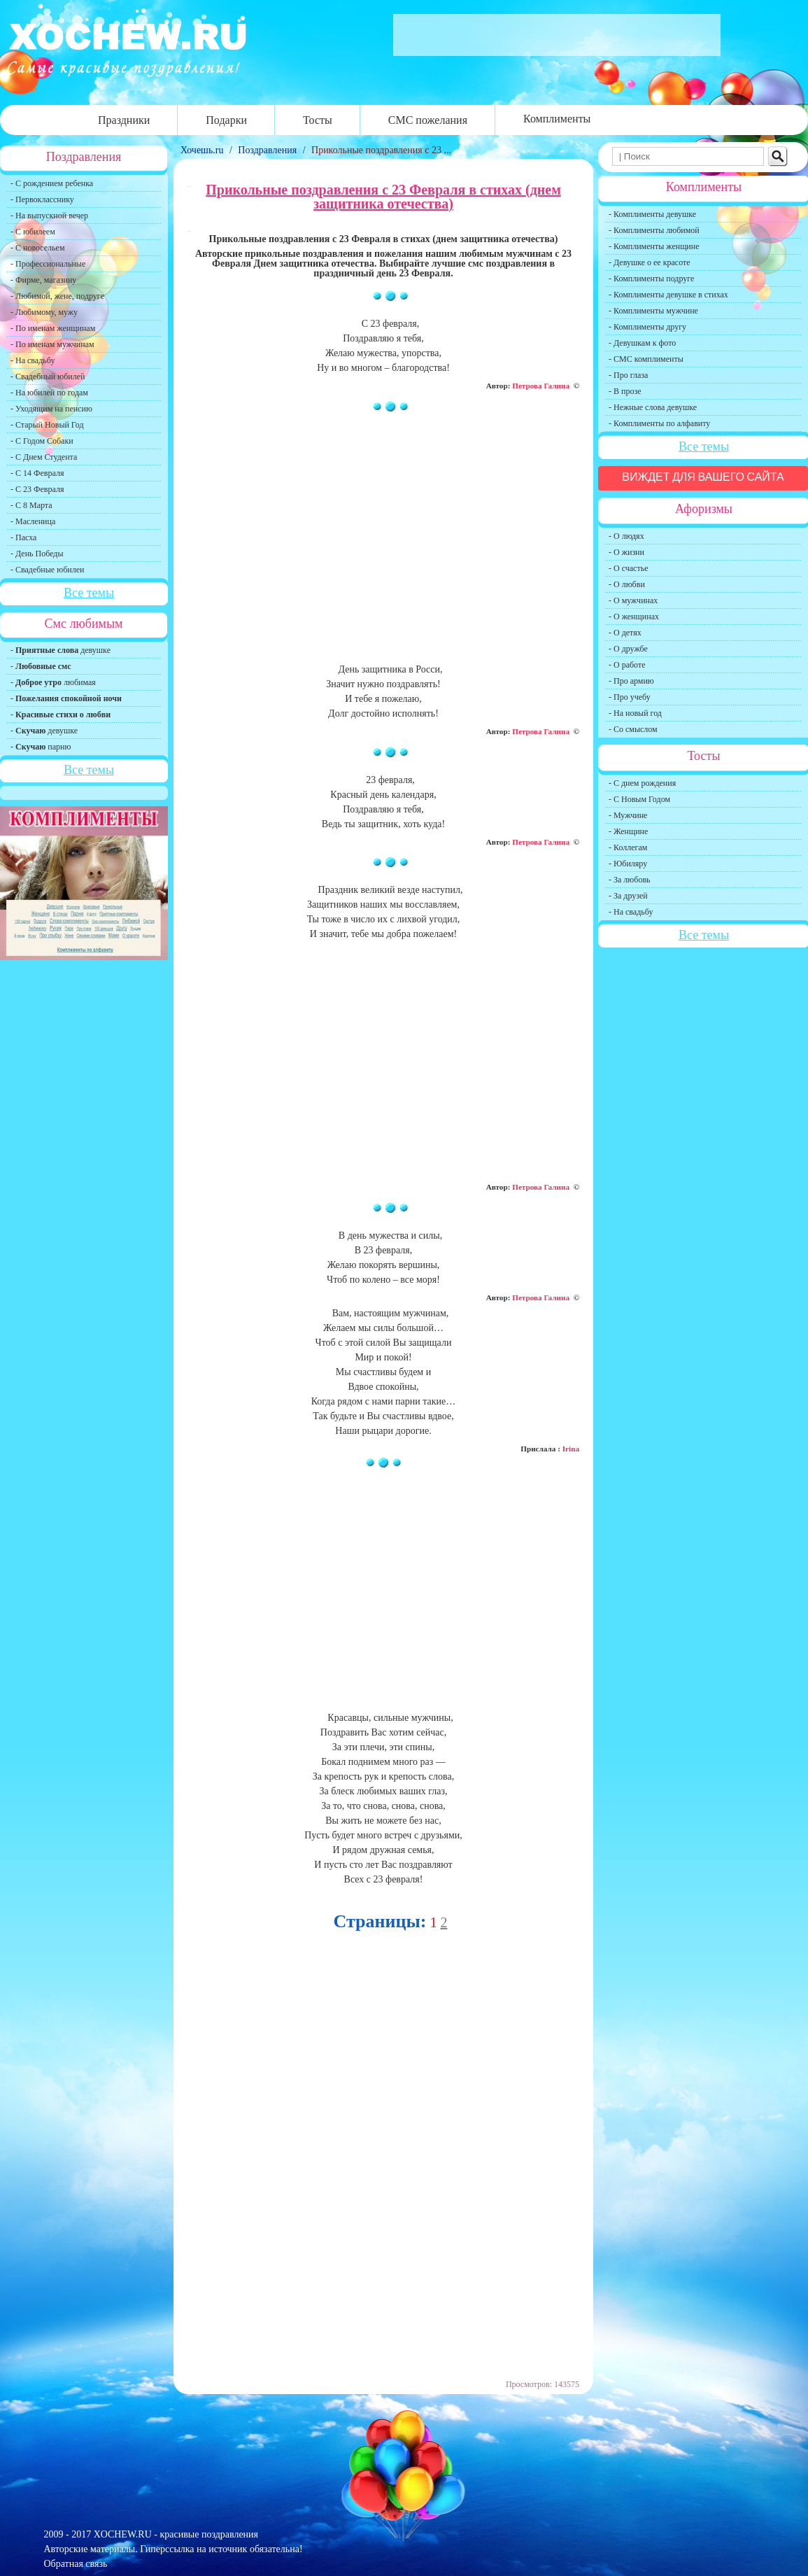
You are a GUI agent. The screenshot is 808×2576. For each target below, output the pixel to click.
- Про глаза (628, 375)
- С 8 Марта (31, 505)
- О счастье (628, 568)
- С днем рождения (642, 783)
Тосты (317, 120)
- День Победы (37, 553)
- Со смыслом (633, 729)
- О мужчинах (633, 600)
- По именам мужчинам (52, 344)
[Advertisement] (383, 544)
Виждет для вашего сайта (703, 477)
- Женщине (628, 831)
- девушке (60, 650)
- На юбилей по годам (49, 392)
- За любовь (630, 880)
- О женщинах (634, 616)
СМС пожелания (427, 120)
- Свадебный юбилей (47, 376)
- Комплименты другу (647, 327)
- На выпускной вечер (49, 215)
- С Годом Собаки (41, 441)
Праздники (124, 120)
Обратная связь (76, 2564)
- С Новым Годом (639, 799)
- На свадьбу (32, 360)
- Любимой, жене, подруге (57, 296)
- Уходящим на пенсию (51, 409)
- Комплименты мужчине (653, 311)
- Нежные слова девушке (653, 407)
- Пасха (23, 537)
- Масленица (32, 521)
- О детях (625, 633)
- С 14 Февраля (37, 473)
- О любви (627, 584)
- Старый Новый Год (47, 425)
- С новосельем (37, 248)
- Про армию (631, 681)
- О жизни (626, 552)
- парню (40, 747)
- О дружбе (628, 649)
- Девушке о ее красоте (649, 262)
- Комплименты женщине (654, 246)
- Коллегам (628, 847)
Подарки (226, 120)
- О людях (626, 536)
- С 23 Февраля (37, 489)
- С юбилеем (32, 232)
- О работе (627, 665)
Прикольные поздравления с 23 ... (381, 150)
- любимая (53, 682)
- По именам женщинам (52, 328)
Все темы (89, 593)
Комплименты (556, 119)
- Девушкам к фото (642, 343)
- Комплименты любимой (654, 230)
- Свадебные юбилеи (47, 570)
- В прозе (625, 391)
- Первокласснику (42, 199)
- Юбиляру (628, 863)
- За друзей (628, 896)
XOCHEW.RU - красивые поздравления (176, 2534)
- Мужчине (628, 815)
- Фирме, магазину (43, 280)
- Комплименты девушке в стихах (668, 295)
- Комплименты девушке (652, 214)
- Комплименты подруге (651, 278)
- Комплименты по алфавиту (659, 423)
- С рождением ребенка (51, 183)
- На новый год (635, 713)
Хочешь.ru (203, 150)
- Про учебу (630, 697)
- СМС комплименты (646, 359)
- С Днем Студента (43, 457)
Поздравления (267, 150)
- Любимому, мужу (44, 312)
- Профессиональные (47, 264)
